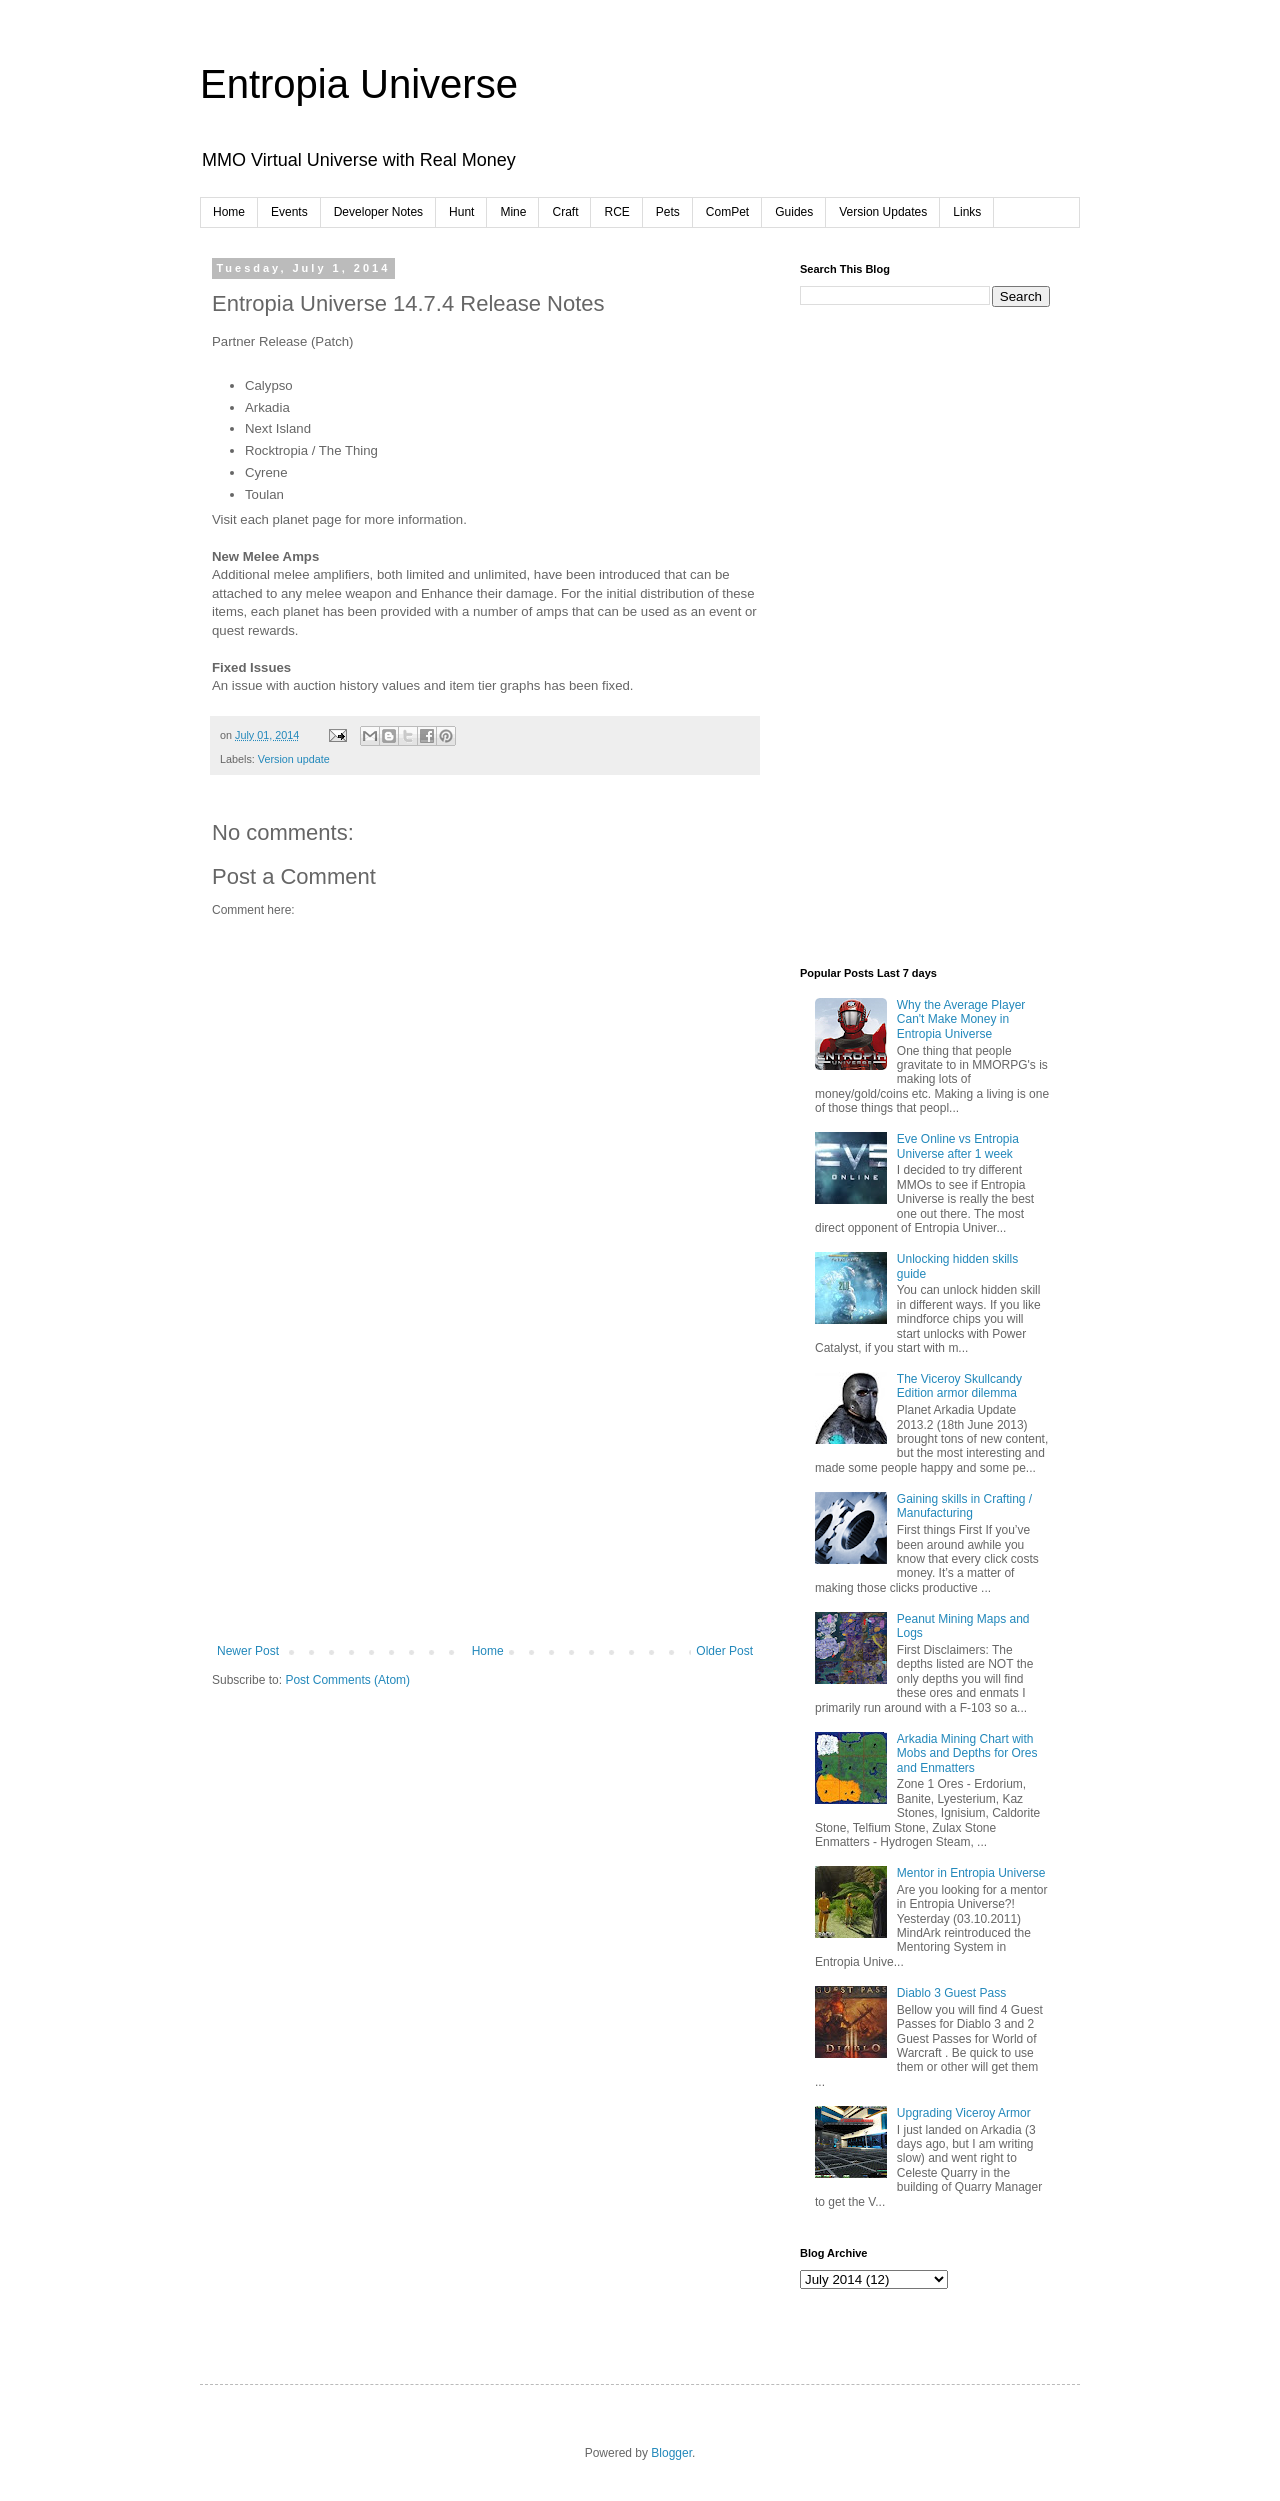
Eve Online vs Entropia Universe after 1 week (958, 1146)
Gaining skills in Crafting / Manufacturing (964, 1506)
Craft (565, 212)
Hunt (461, 212)
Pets (668, 212)
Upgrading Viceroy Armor (964, 2113)
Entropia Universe (359, 84)
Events (289, 212)
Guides (794, 212)
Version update (294, 759)
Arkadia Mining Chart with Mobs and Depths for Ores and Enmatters (967, 1753)
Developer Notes (378, 212)
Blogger (671, 2453)
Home (229, 212)
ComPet (727, 212)
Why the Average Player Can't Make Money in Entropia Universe (961, 1019)
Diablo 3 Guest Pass (951, 1993)
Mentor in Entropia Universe (971, 1873)
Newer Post (248, 1651)
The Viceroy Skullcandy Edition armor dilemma (959, 1386)
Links (967, 212)
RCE (616, 212)
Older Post (724, 1651)
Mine (513, 212)
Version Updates (883, 212)
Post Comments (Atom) (347, 1680)
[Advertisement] (485, 1494)
